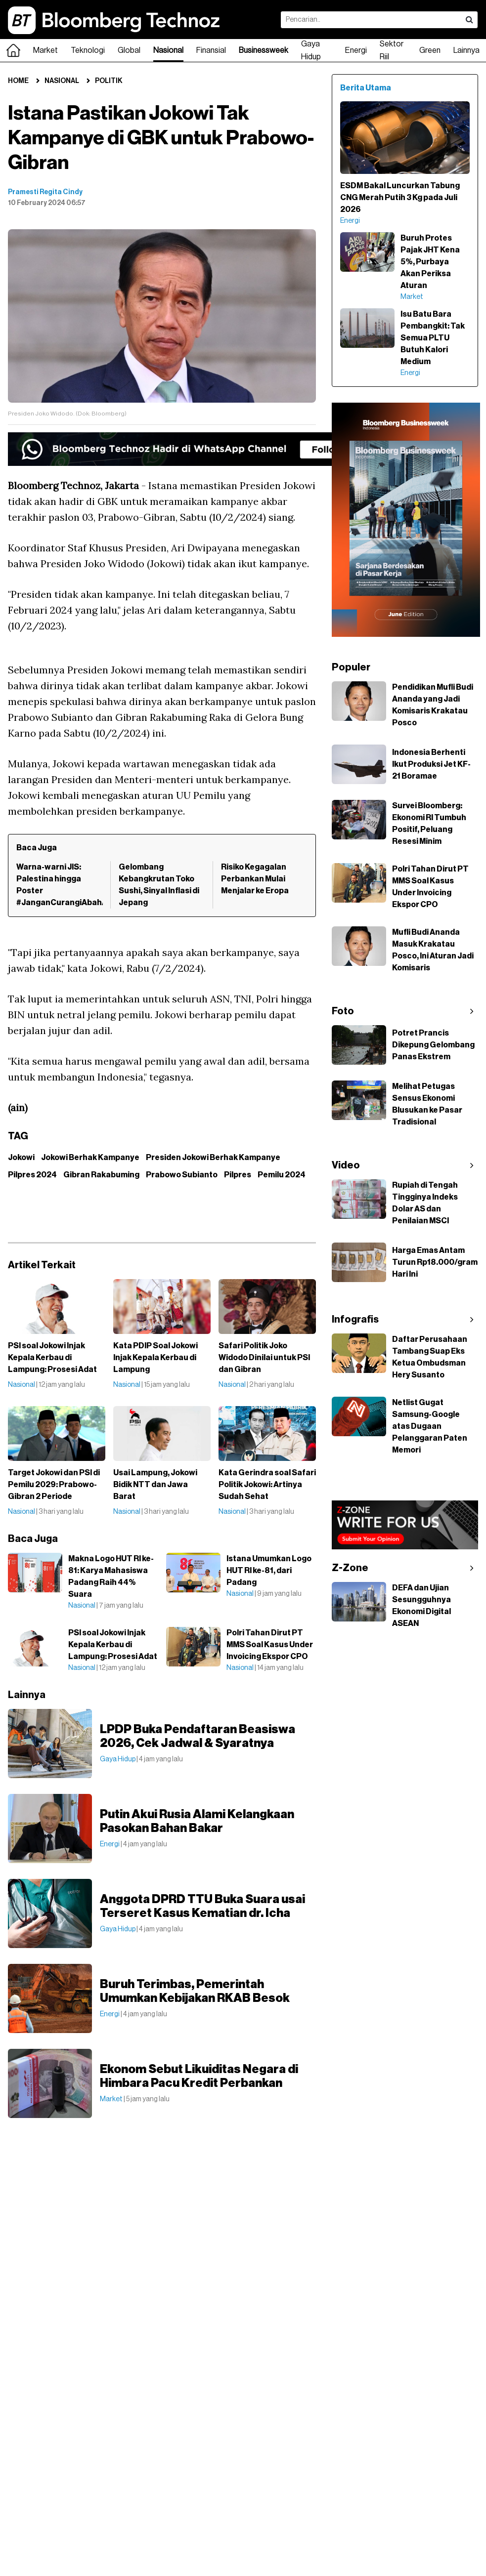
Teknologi (88, 50)
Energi (356, 50)
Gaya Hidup (311, 50)
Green (430, 50)
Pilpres (237, 1175)
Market (45, 50)
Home (18, 81)
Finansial (211, 50)
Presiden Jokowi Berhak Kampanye (213, 1158)
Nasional (168, 50)
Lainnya (466, 50)
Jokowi (21, 1158)
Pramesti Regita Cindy (45, 192)
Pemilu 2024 (282, 1175)
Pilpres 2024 (32, 1175)
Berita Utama (365, 88)
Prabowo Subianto (182, 1175)
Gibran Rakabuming (101, 1175)
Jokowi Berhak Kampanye (90, 1158)
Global (129, 50)
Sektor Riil (391, 50)
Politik (109, 81)
